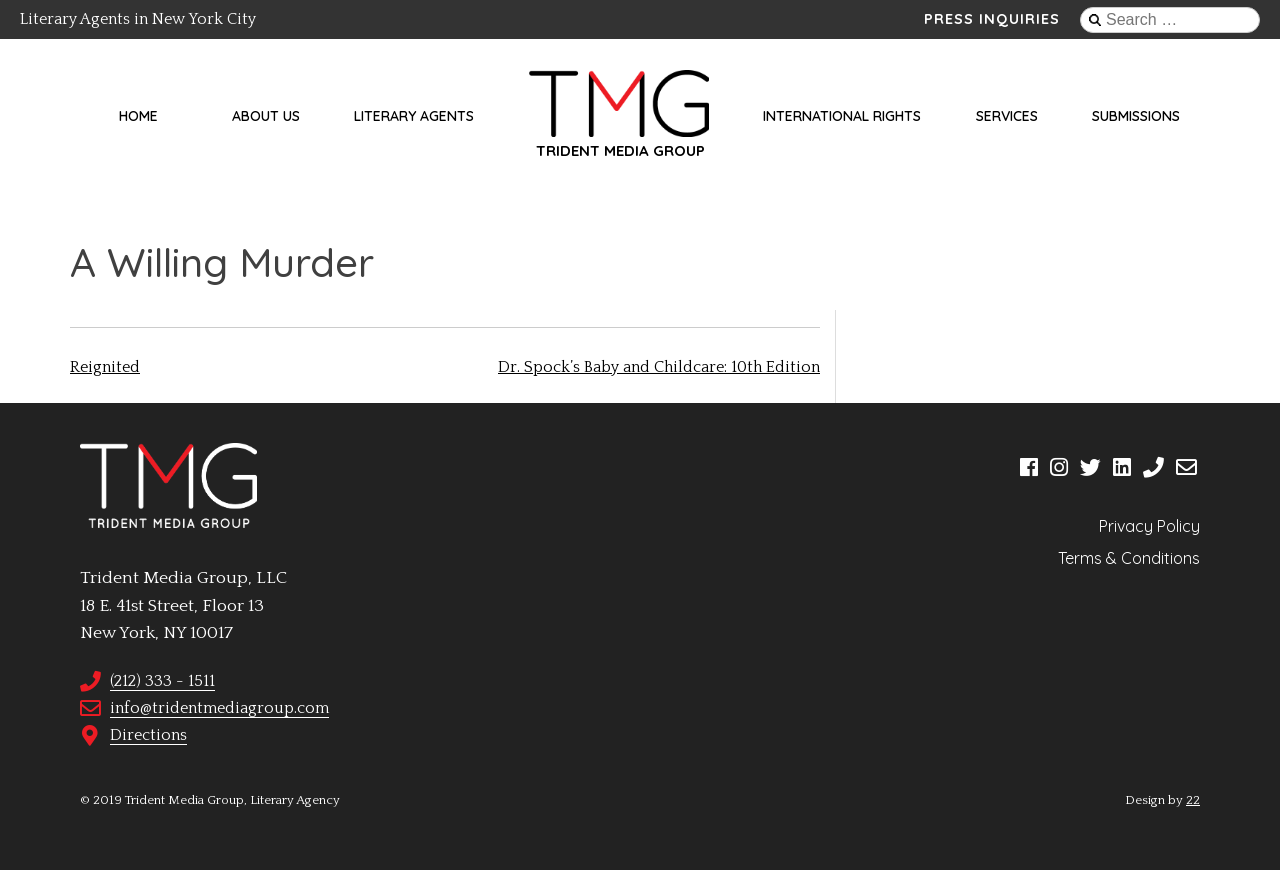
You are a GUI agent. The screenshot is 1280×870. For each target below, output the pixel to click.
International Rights (842, 116)
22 (1193, 800)
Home (138, 116)
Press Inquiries (992, 19)
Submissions (1136, 116)
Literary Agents (414, 116)
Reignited (105, 367)
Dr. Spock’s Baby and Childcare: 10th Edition (659, 367)
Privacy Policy (1149, 526)
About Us (266, 116)
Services (1007, 116)
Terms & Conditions (1129, 558)
